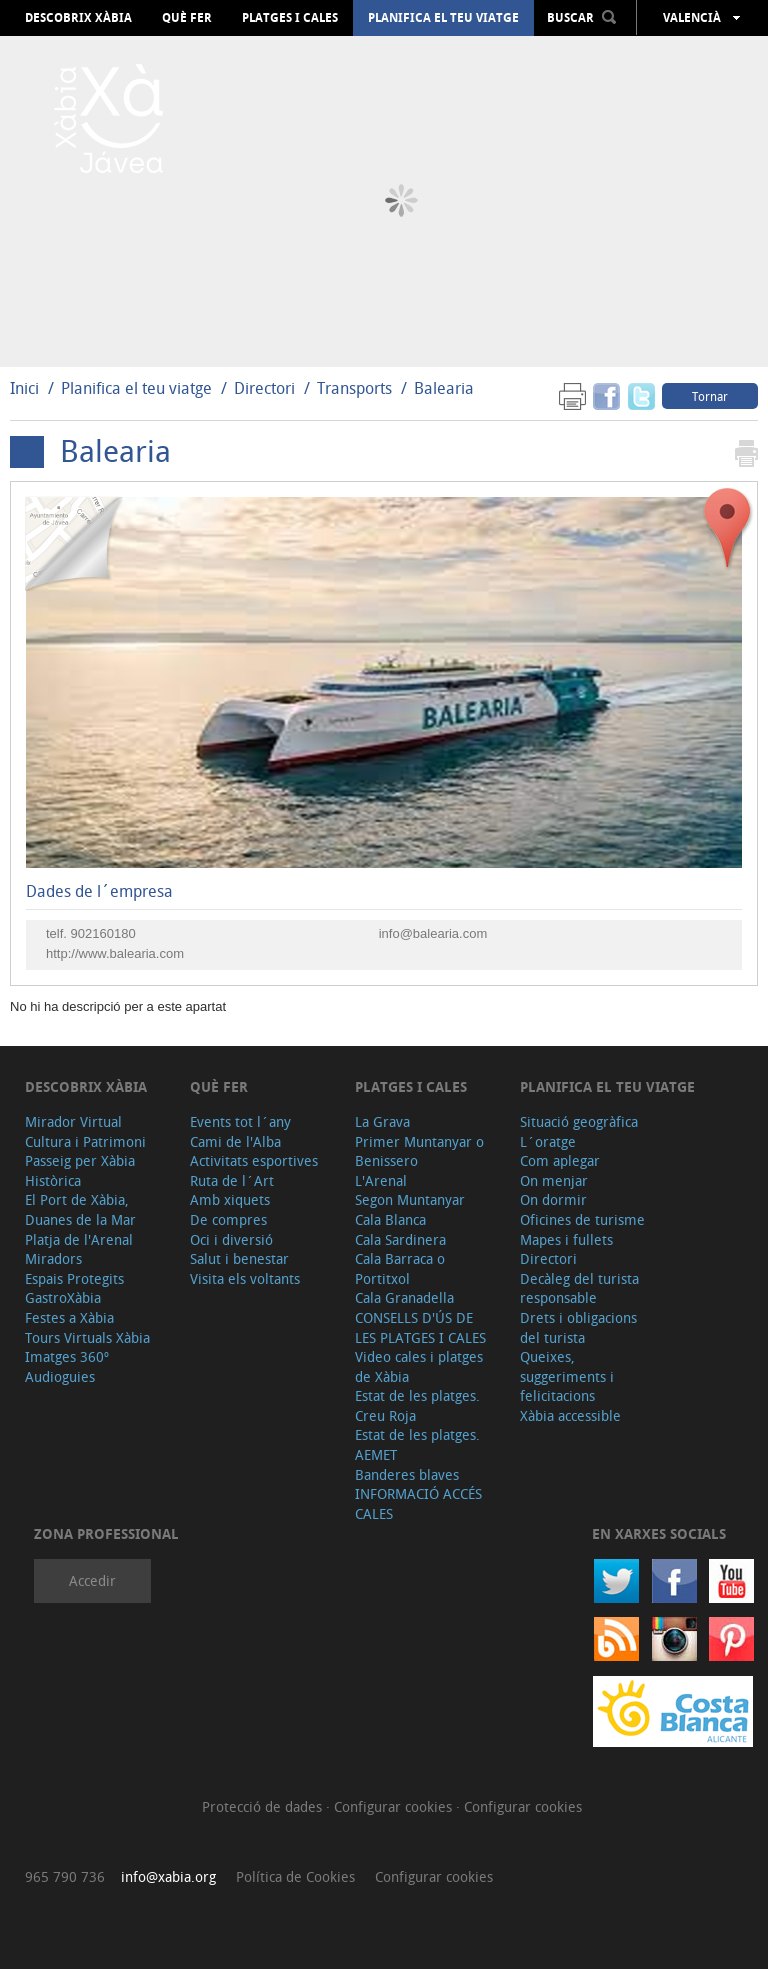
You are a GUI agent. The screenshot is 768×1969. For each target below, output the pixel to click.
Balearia (444, 388)
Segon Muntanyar (410, 1199)
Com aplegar (560, 1160)
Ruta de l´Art (232, 1180)
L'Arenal (381, 1180)
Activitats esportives (254, 1160)
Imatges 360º (67, 1356)
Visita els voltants (245, 1278)
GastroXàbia (63, 1297)
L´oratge (548, 1141)
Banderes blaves (407, 1474)
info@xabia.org (168, 1876)
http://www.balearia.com (115, 953)
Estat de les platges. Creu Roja (417, 1405)
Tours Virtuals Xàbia (87, 1337)
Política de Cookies (295, 1876)
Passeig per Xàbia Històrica (80, 1170)
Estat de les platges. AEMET (417, 1444)
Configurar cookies (395, 1806)
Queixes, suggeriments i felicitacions (567, 1376)
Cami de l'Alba (235, 1141)
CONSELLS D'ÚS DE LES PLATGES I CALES (420, 1327)
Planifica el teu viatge (443, 18)
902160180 (103, 933)
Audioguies (60, 1376)
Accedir (92, 1580)
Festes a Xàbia (69, 1317)
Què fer (187, 18)
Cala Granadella (404, 1297)
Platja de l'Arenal (79, 1239)
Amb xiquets (230, 1199)
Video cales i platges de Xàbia (419, 1366)
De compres (228, 1219)
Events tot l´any (240, 1121)
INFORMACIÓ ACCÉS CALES (418, 1503)
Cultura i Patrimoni (85, 1141)
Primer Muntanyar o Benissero (419, 1151)
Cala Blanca (390, 1219)
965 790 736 (65, 1876)
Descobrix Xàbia (78, 18)
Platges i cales (290, 18)
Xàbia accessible (570, 1415)
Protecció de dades (264, 1806)
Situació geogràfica (579, 1121)
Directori (266, 388)
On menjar (554, 1180)
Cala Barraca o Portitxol (400, 1268)
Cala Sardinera (400, 1239)
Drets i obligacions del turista (578, 1327)
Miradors (53, 1258)
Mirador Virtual (73, 1121)
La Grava (382, 1121)
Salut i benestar (239, 1258)
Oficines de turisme (582, 1219)
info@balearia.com (433, 933)
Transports (354, 388)
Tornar (710, 396)
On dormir (553, 1199)
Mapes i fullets (566, 1239)
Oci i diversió (231, 1239)
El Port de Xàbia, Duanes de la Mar (80, 1209)
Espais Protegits (74, 1278)
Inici (24, 388)
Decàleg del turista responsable (579, 1288)
